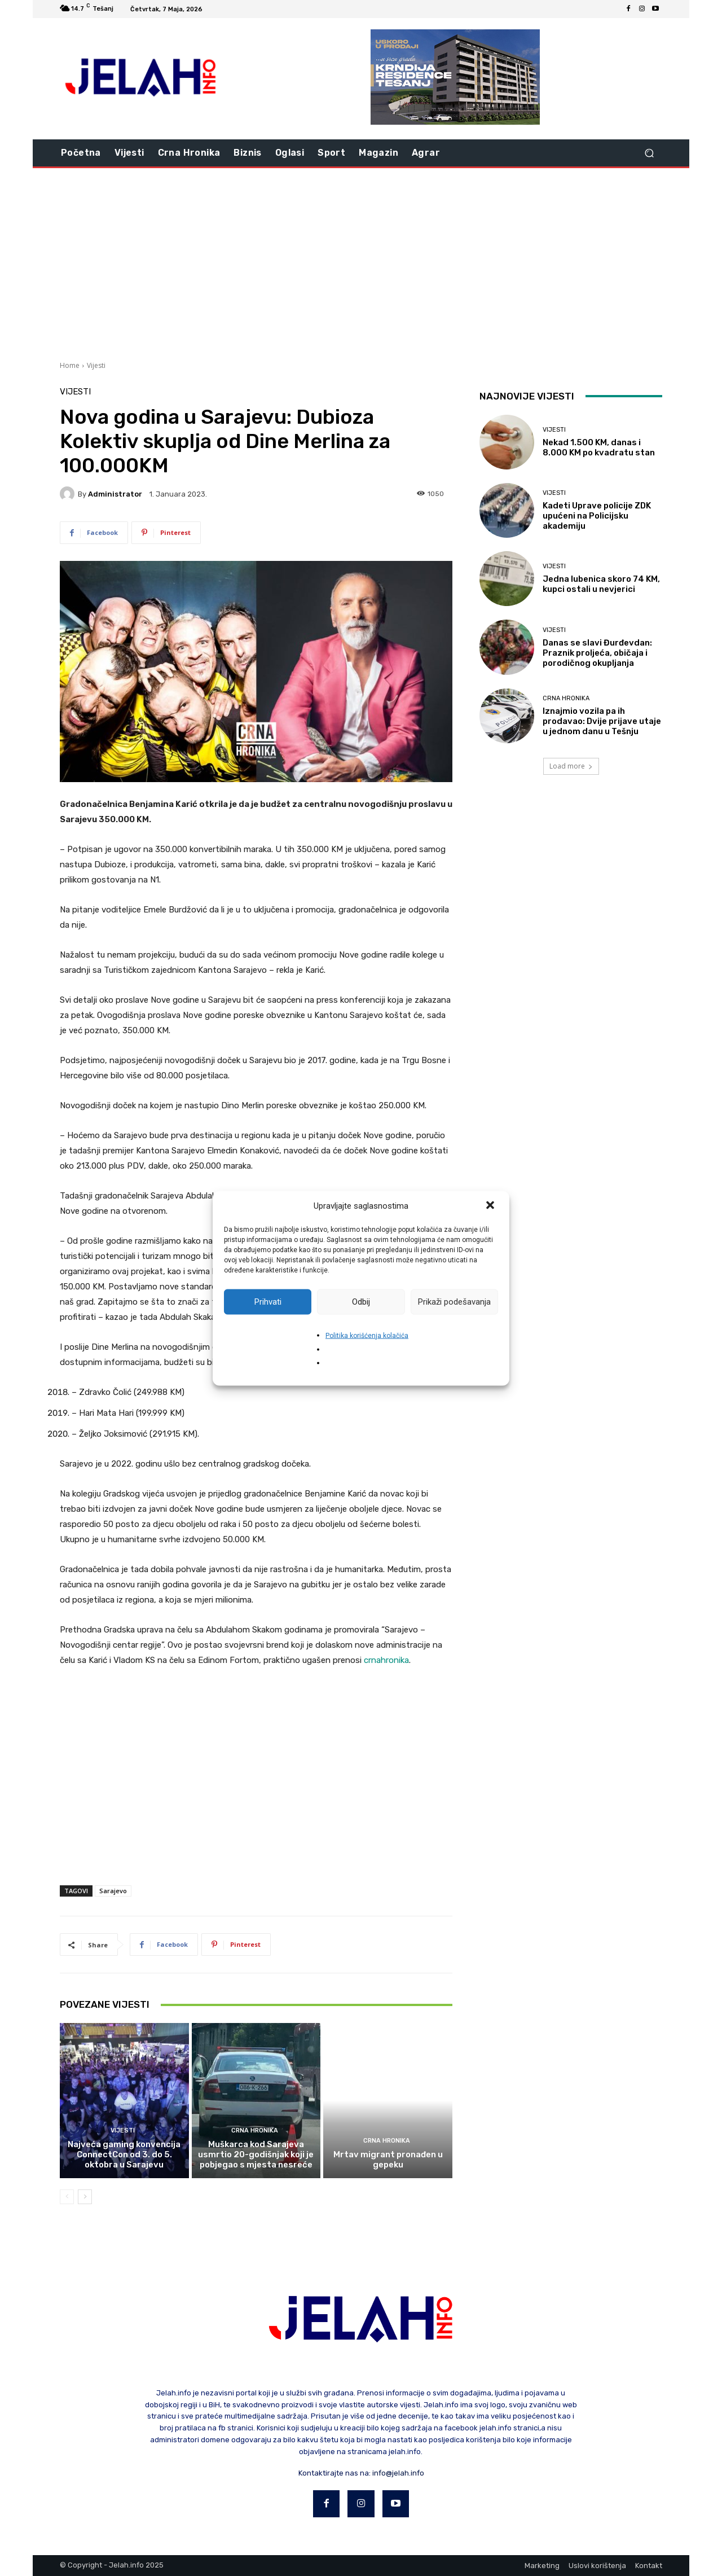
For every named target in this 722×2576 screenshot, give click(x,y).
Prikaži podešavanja (454, 1302)
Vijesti (96, 365)
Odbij (361, 1302)
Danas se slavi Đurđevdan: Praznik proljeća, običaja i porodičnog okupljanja (597, 653)
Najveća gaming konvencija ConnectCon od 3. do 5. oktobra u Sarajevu (124, 2154)
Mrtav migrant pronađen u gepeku (388, 2159)
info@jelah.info (398, 2473)
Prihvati (267, 1302)
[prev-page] (67, 2196)
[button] (491, 1206)
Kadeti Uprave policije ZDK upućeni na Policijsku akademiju (597, 516)
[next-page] (85, 2196)
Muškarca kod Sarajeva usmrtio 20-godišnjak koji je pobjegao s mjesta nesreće (256, 2154)
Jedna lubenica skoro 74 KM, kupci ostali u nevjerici (601, 584)
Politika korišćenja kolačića (366, 1335)
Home (70, 365)
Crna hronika (254, 2130)
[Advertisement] (361, 263)
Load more (571, 766)
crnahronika (386, 1660)
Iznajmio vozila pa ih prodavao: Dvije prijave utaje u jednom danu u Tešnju (602, 721)
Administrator (115, 494)
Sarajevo (113, 1890)
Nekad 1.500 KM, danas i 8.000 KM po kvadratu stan (599, 447)
